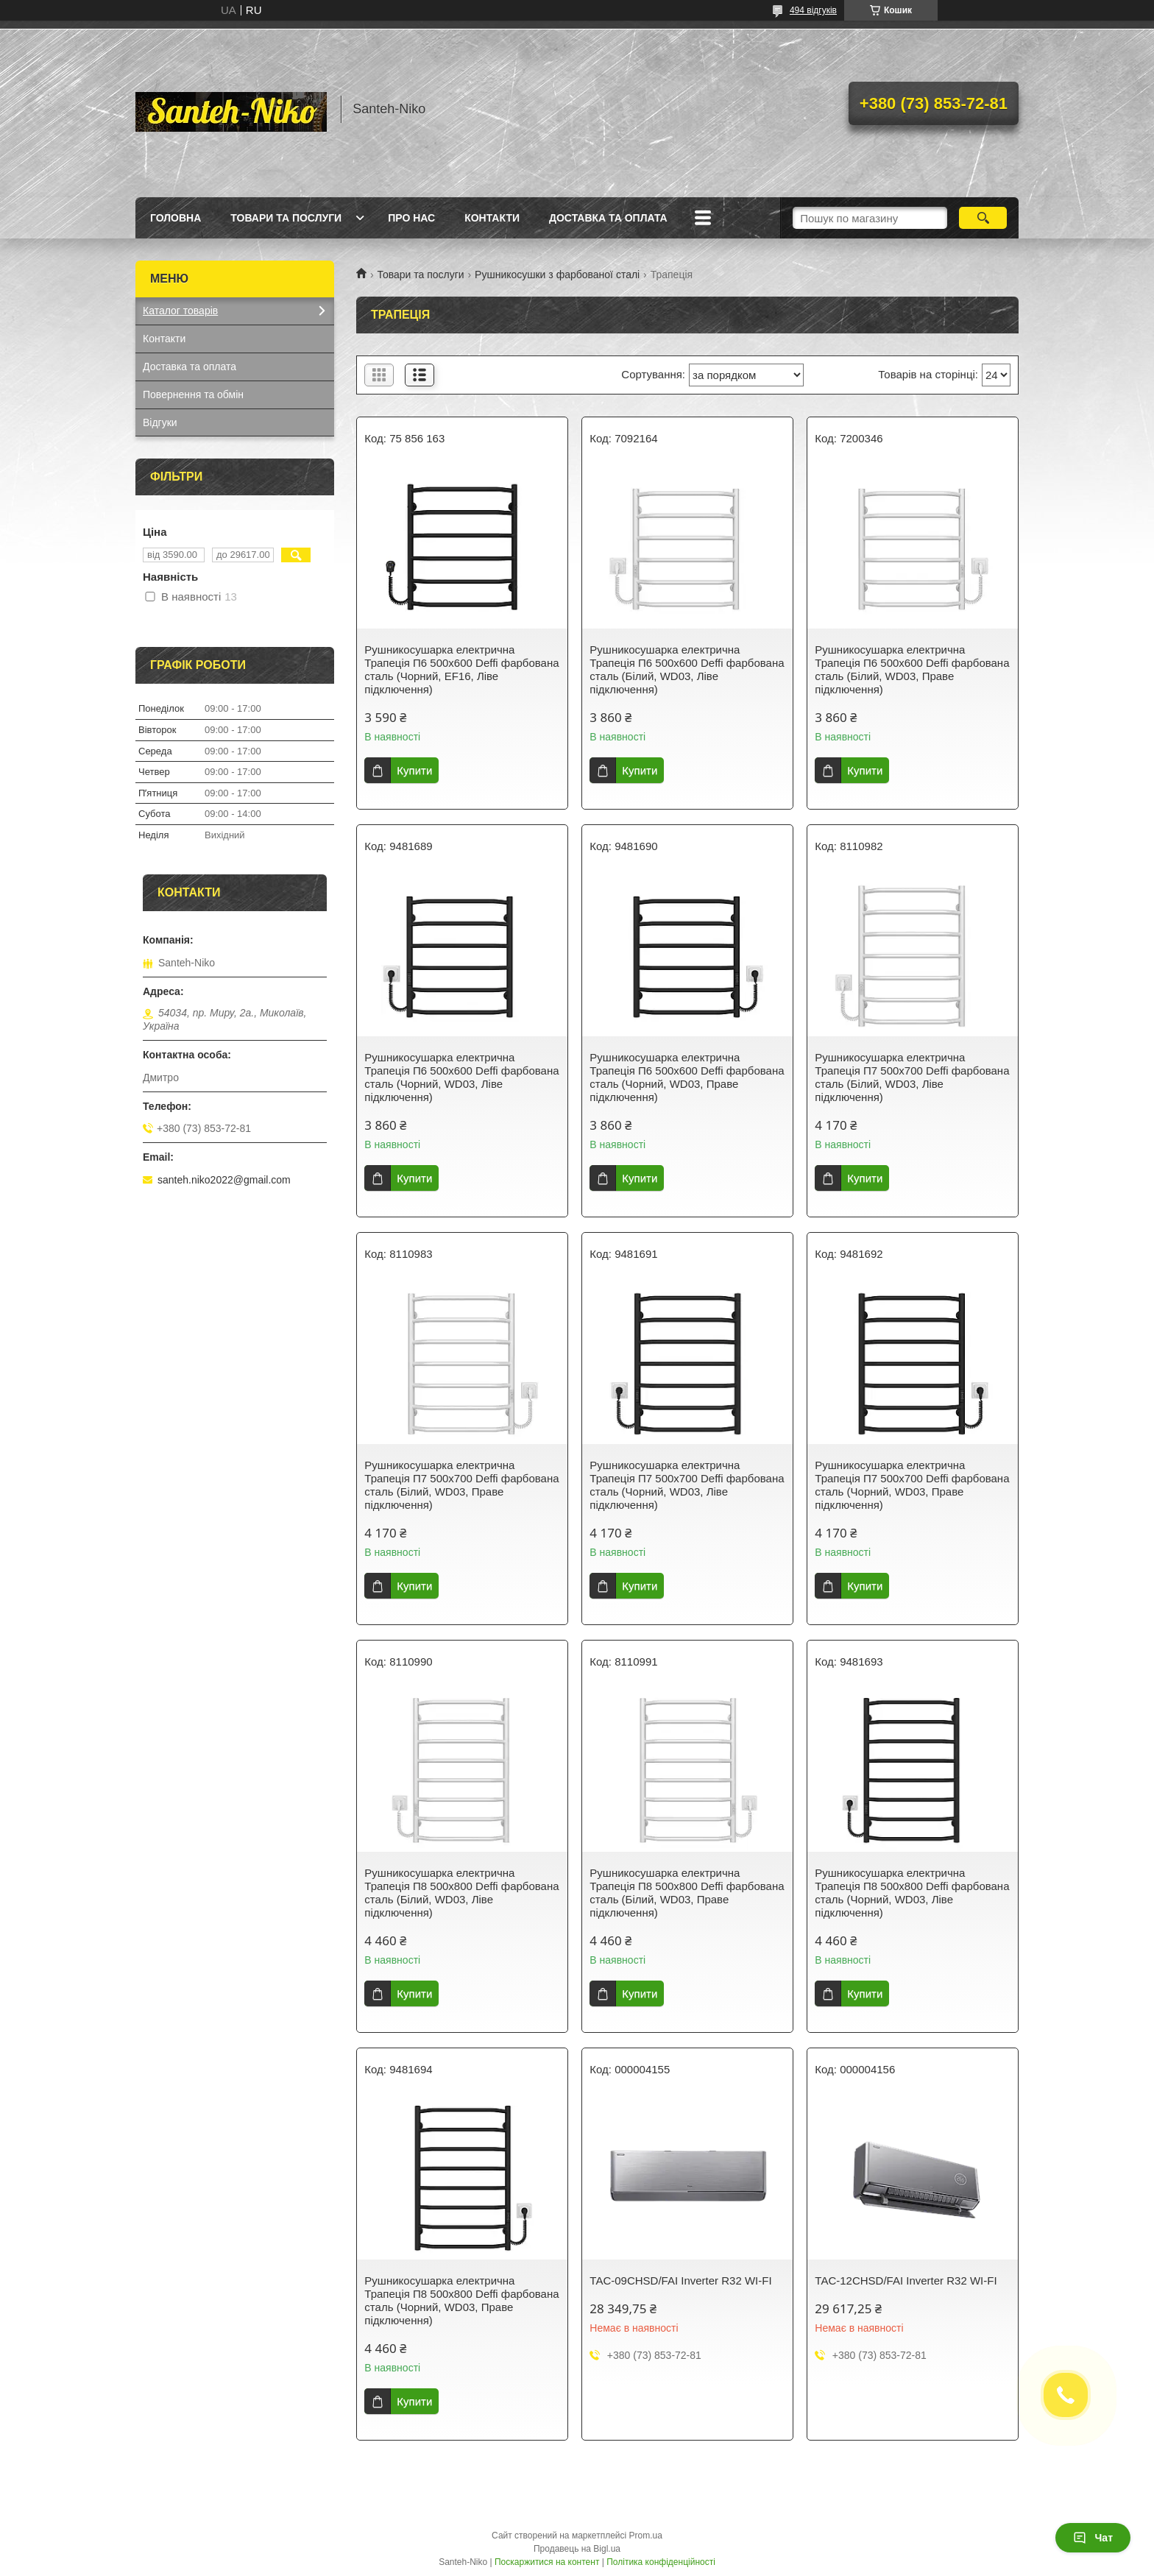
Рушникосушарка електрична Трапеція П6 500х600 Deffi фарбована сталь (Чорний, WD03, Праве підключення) (687, 1077)
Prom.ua (645, 2535)
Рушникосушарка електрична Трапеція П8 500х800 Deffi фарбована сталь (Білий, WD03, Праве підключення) (687, 1892)
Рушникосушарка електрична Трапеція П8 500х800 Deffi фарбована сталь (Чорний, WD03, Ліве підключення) (912, 1892)
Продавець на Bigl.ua (577, 2549)
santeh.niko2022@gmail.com (224, 1180)
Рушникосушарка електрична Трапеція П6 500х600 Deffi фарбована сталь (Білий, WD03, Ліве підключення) (687, 669)
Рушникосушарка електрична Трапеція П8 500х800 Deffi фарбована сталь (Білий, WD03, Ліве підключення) (461, 1892)
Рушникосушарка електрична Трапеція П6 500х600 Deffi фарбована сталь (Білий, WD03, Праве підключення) (912, 669)
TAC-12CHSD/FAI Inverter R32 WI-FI (906, 2280)
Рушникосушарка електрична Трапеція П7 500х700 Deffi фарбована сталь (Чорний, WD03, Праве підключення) (912, 1485)
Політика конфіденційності (660, 2562)
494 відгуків (813, 10)
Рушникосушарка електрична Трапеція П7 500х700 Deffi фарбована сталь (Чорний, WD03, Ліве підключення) (687, 1485)
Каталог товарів (180, 310)
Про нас (411, 218)
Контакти (492, 218)
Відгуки (160, 422)
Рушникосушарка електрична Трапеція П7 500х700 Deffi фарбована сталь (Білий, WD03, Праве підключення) (461, 1485)
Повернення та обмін (193, 394)
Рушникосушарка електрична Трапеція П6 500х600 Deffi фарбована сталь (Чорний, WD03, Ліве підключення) (461, 1077)
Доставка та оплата (608, 218)
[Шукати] (983, 218)
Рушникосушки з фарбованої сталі (557, 274)
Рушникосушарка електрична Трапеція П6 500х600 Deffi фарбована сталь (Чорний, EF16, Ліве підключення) (461, 669)
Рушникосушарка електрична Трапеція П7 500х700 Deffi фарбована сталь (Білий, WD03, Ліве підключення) (912, 1077)
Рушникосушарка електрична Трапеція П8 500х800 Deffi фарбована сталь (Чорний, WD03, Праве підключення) (461, 2300)
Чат (1093, 2537)
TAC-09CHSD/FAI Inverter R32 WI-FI (680, 2280)
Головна (175, 218)
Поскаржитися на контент (547, 2562)
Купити (414, 770)
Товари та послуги (285, 218)
